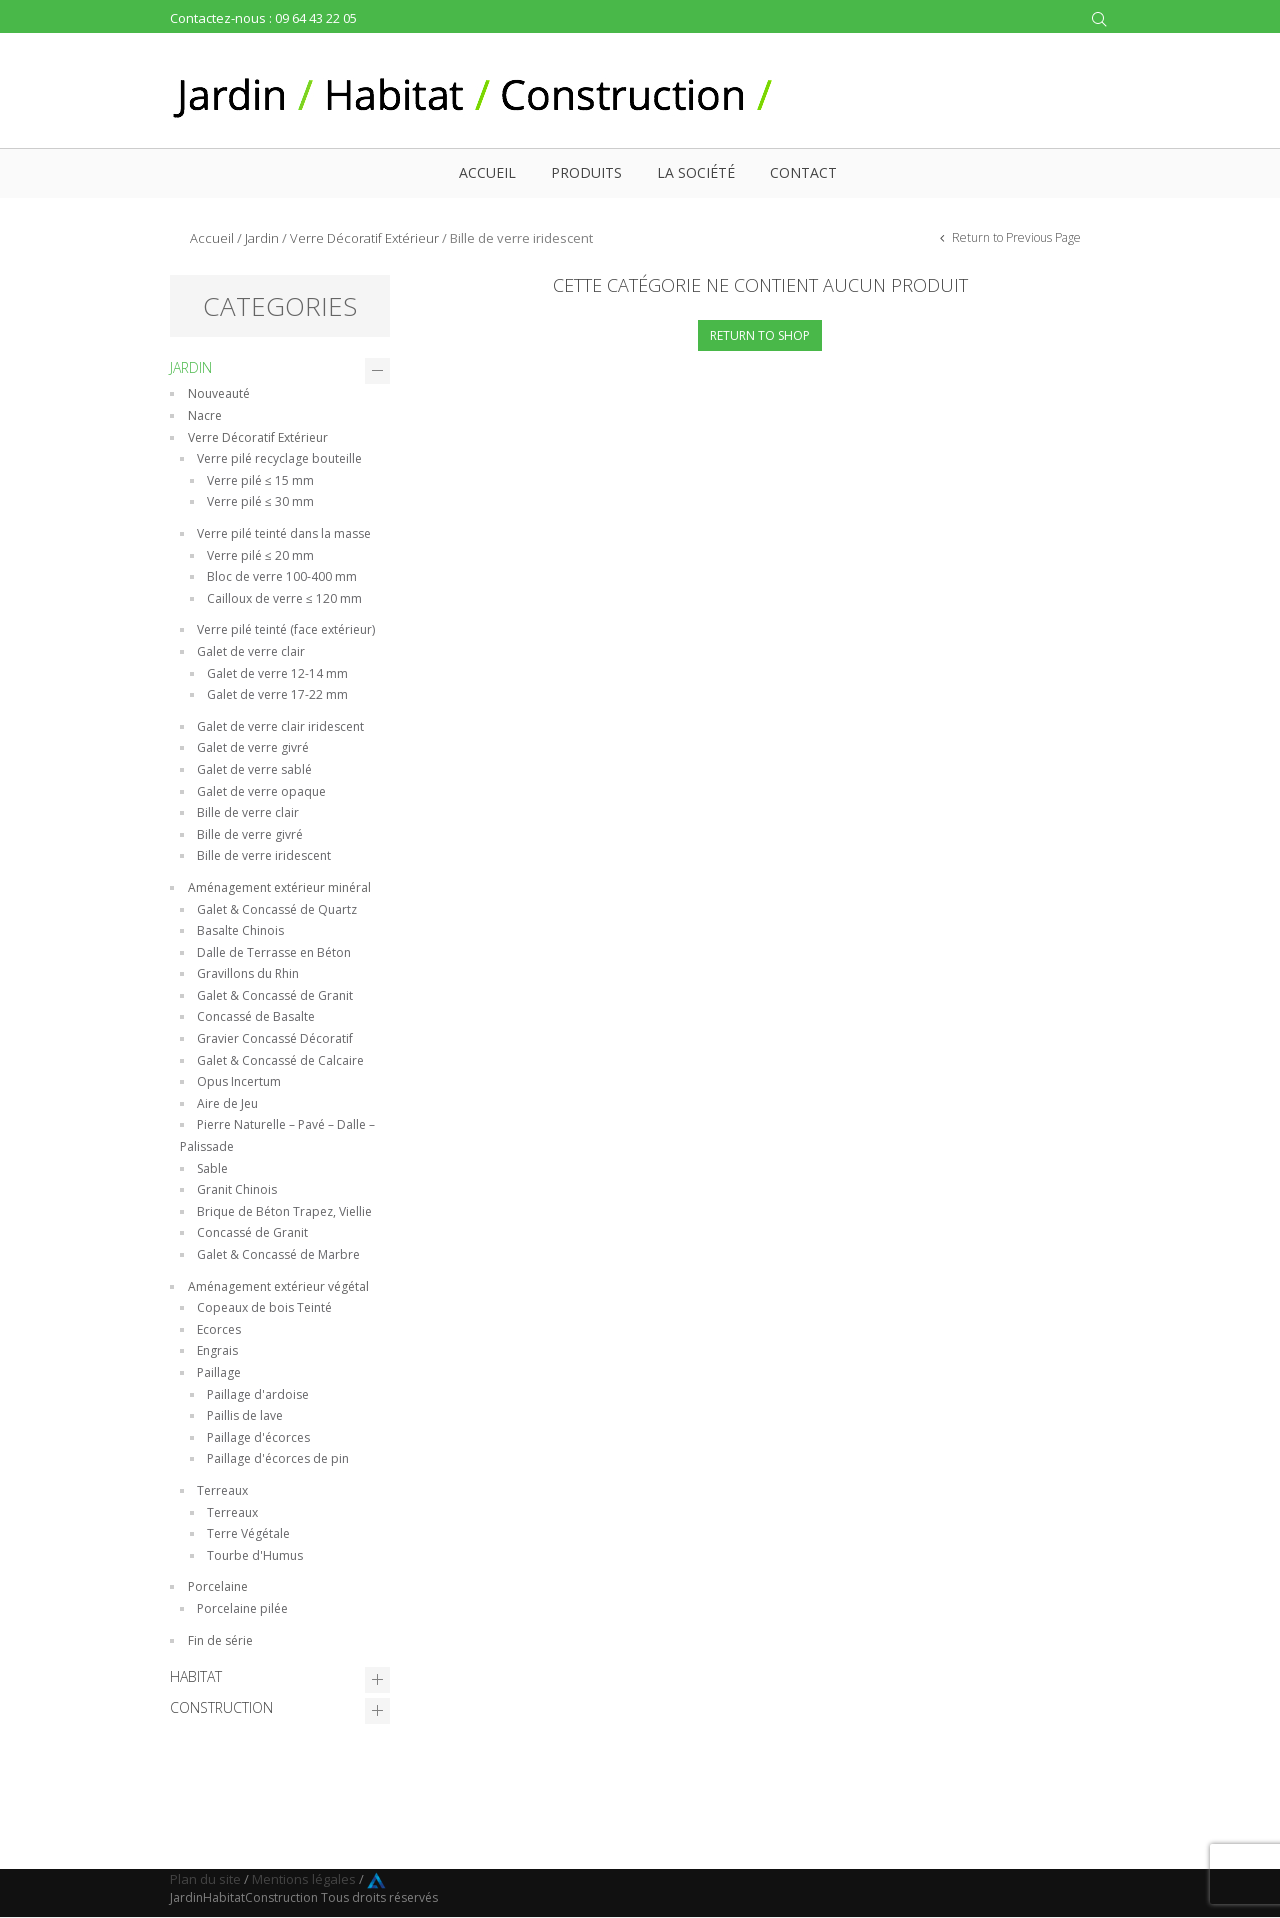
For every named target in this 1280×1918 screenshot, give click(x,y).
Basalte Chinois (240, 930)
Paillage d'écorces (258, 1437)
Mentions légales (304, 1879)
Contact (803, 172)
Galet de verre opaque (261, 791)
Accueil (487, 172)
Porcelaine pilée (242, 1608)
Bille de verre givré (250, 834)
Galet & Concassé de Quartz (277, 909)
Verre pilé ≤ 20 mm (260, 555)
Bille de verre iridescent (264, 855)
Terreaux (222, 1490)
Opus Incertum (239, 1081)
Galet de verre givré (253, 747)
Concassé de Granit (252, 1232)
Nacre (205, 415)
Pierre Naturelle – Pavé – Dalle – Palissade (277, 1135)
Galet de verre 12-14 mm (277, 673)
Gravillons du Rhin (248, 973)
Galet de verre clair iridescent (280, 726)
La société (696, 172)
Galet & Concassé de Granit (275, 995)
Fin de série (220, 1640)
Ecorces (219, 1329)
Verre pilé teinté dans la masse (284, 533)
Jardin (262, 238)
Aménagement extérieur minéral (279, 887)
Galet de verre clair (251, 651)
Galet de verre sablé (254, 769)
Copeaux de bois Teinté (264, 1307)
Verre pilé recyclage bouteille (279, 458)
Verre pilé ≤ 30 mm (260, 501)
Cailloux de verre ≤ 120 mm (284, 598)
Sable (212, 1168)
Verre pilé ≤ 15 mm (260, 480)
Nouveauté (219, 393)
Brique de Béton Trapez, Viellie (284, 1211)
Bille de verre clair (248, 812)
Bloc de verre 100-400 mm (282, 576)
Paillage (219, 1372)
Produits (586, 172)
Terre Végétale (248, 1533)
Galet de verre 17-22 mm (277, 694)
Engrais (217, 1350)
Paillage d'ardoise (258, 1394)
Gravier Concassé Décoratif (275, 1038)
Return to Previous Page (1015, 237)
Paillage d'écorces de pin (278, 1458)
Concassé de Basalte (256, 1016)
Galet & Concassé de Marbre (278, 1254)
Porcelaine (218, 1586)
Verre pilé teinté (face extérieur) (286, 629)
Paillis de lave (245, 1415)
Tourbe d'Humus (255, 1555)
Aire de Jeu (227, 1103)
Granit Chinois (237, 1189)
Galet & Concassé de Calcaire (280, 1060)
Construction (221, 1707)
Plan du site (205, 1879)
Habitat (196, 1676)
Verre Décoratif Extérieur (364, 238)
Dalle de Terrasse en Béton (274, 952)
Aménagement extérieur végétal (278, 1286)
